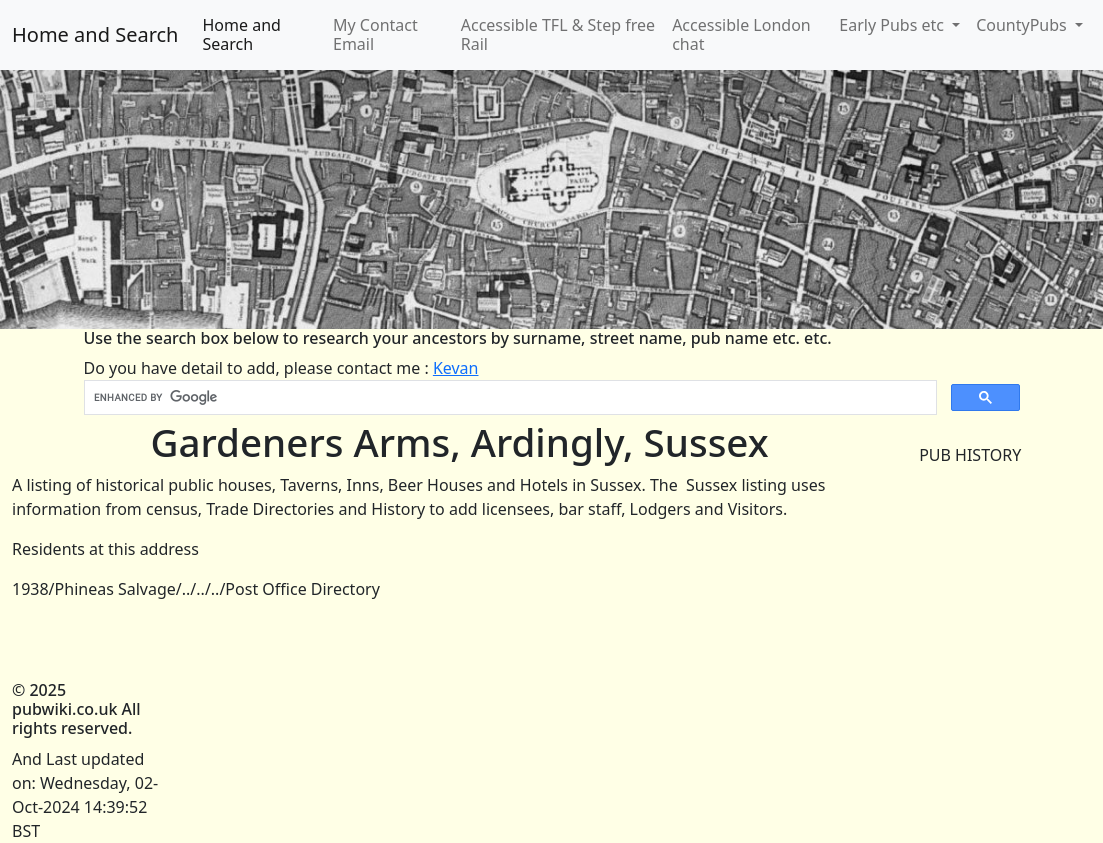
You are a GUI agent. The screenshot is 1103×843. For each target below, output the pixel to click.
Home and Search (95, 34)
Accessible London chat (741, 34)
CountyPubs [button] (1023, 25)
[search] (508, 398)
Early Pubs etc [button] (893, 25)
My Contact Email (375, 34)
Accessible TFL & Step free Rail (558, 34)
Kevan (456, 368)
